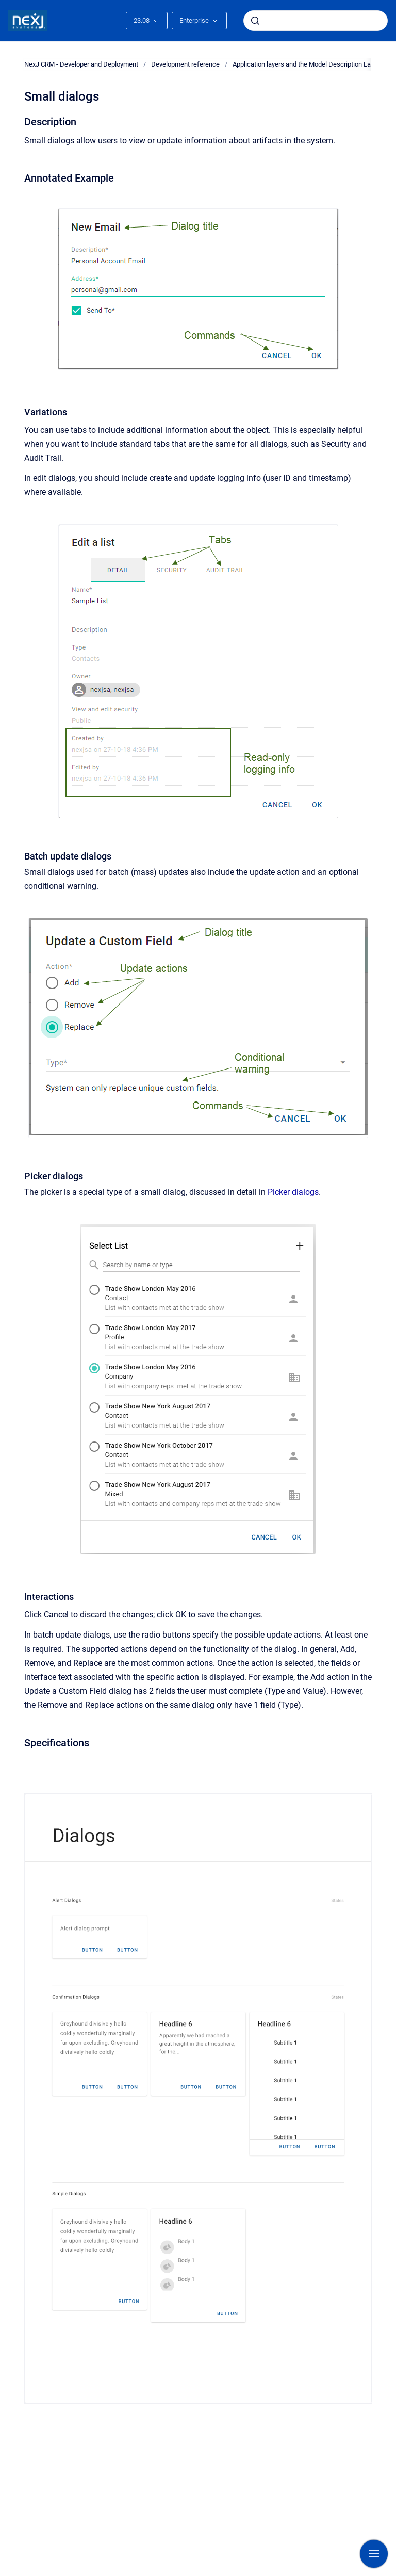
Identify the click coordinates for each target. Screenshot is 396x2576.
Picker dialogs (293, 1192)
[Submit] (255, 20)
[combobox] (315, 20)
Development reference (185, 64)
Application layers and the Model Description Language (312, 64)
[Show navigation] (374, 2554)
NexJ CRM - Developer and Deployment (81, 64)
